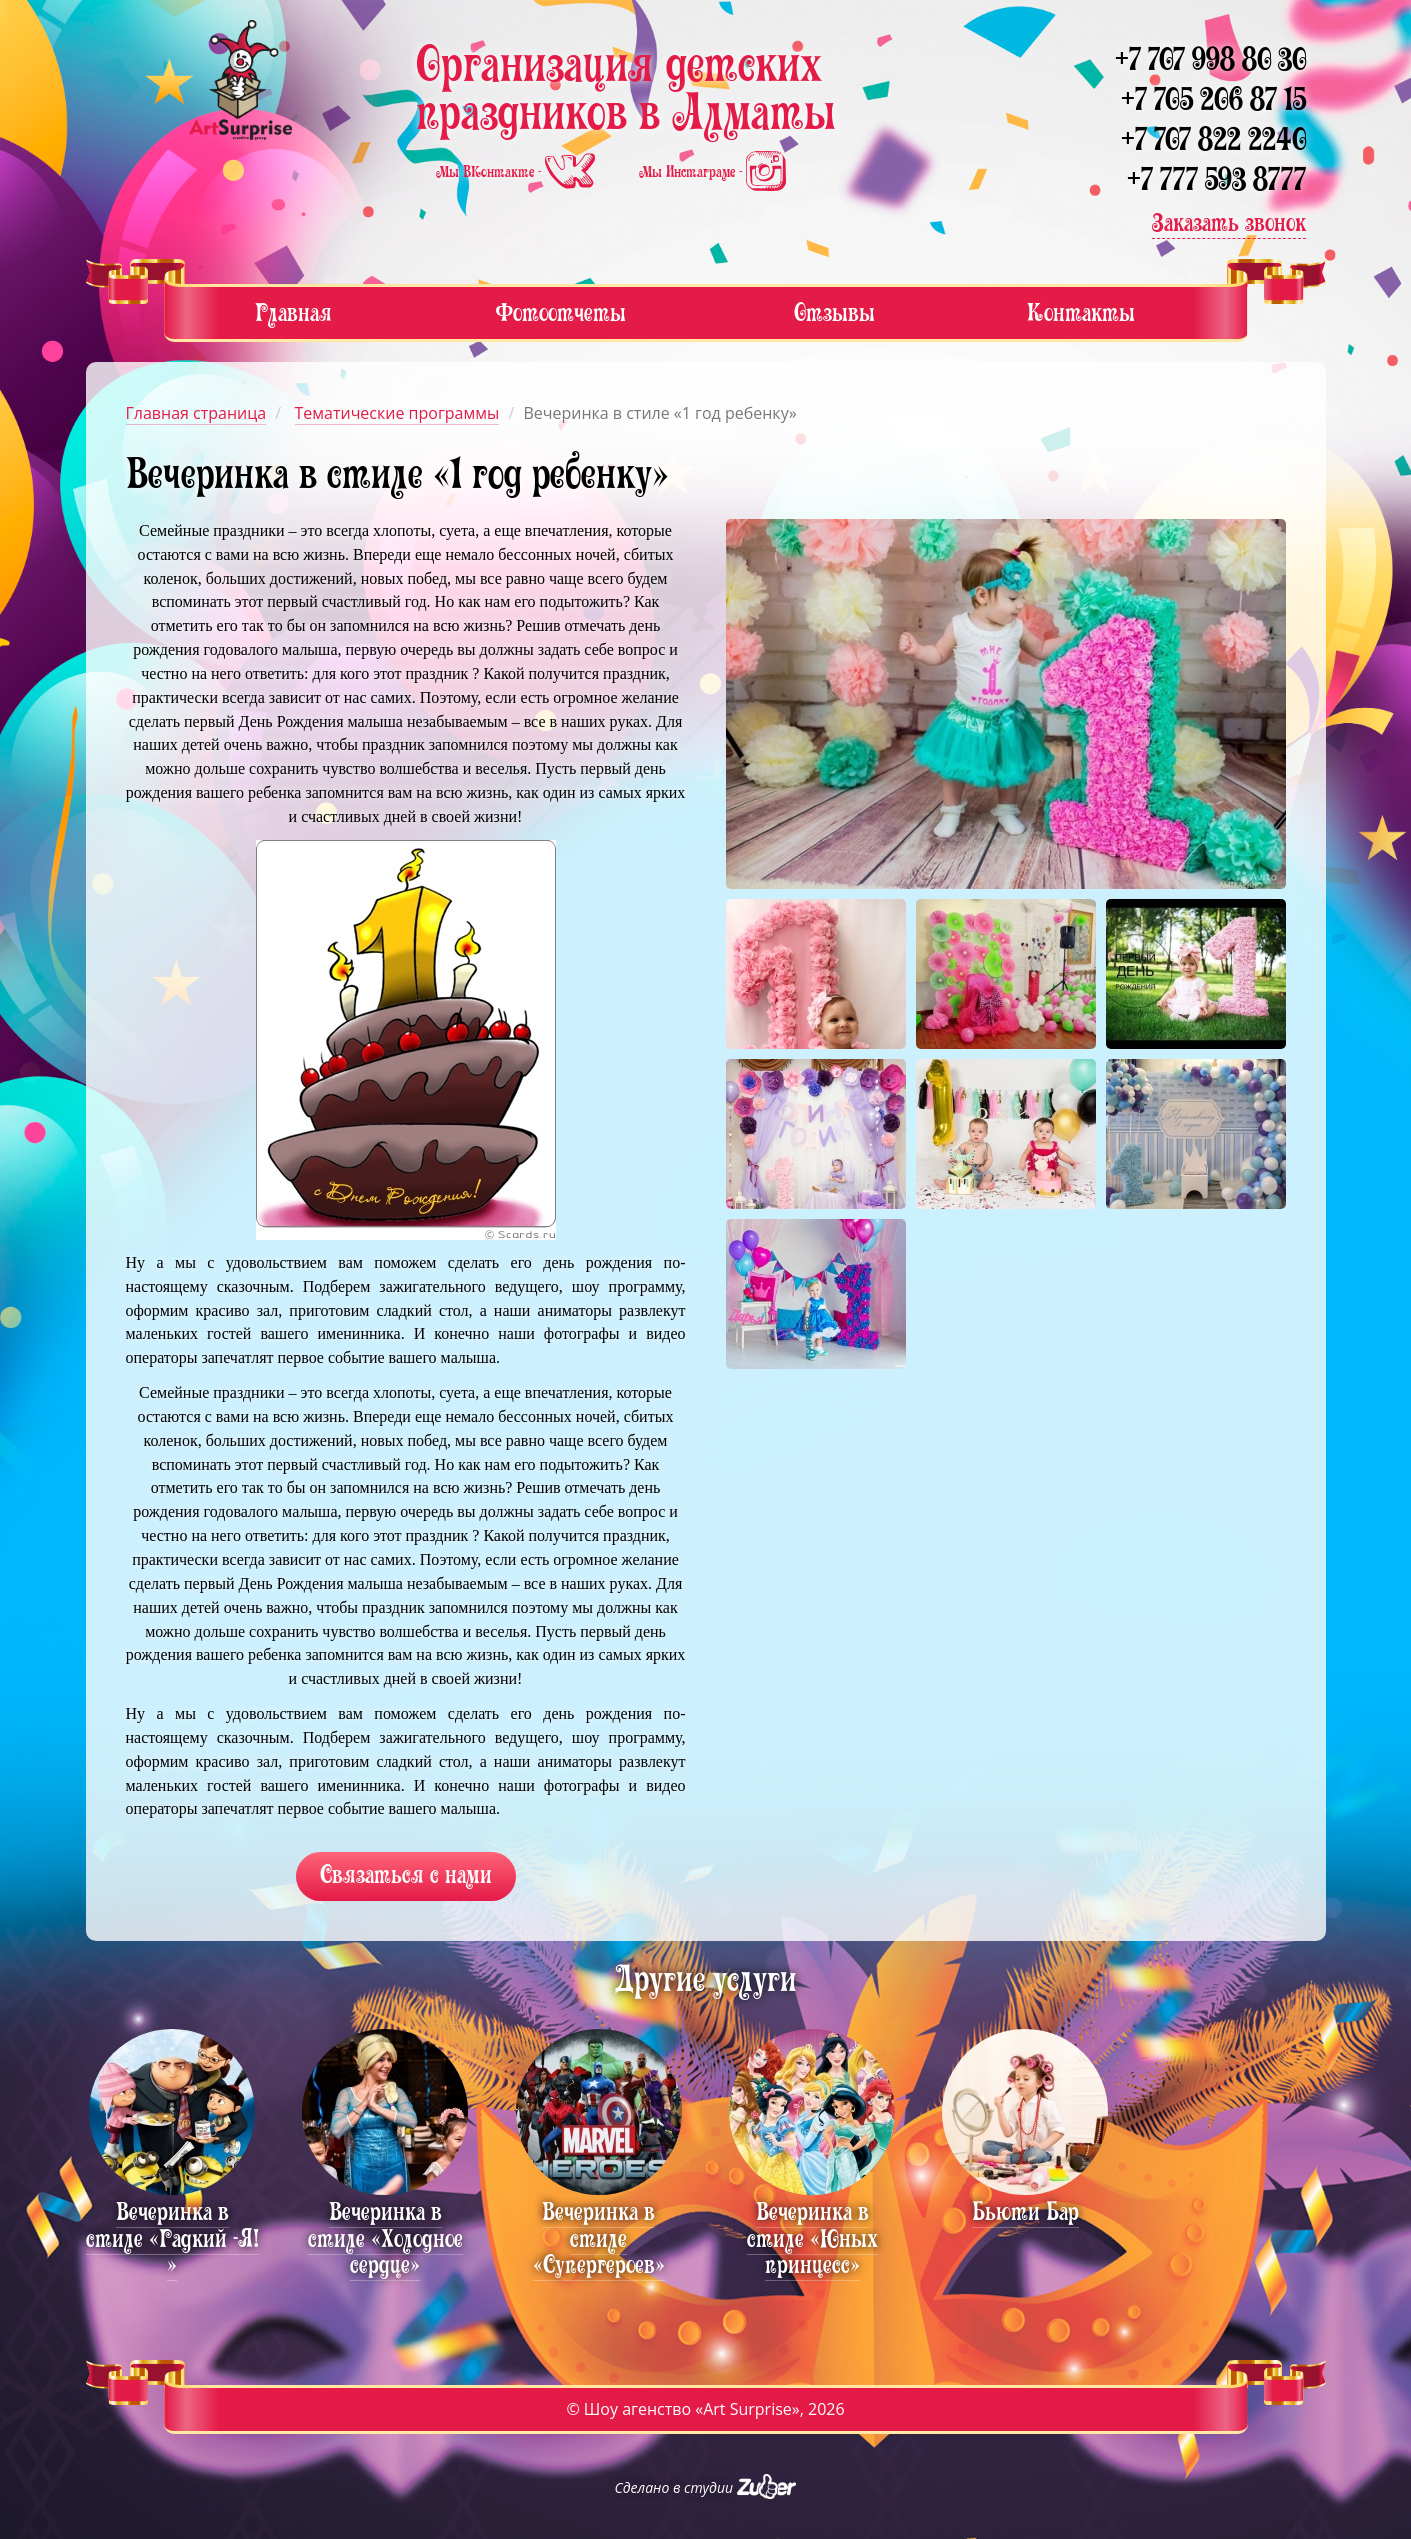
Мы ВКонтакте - (517, 172)
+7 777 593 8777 (1216, 179)
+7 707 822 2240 (1213, 139)
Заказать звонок (1229, 222)
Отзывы (834, 312)
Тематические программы (397, 413)
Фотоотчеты (561, 312)
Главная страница (196, 413)
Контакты (1081, 312)
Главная (293, 312)
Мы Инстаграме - (712, 172)
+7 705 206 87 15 (1213, 99)
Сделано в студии (706, 2487)
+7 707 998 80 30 (1210, 59)
